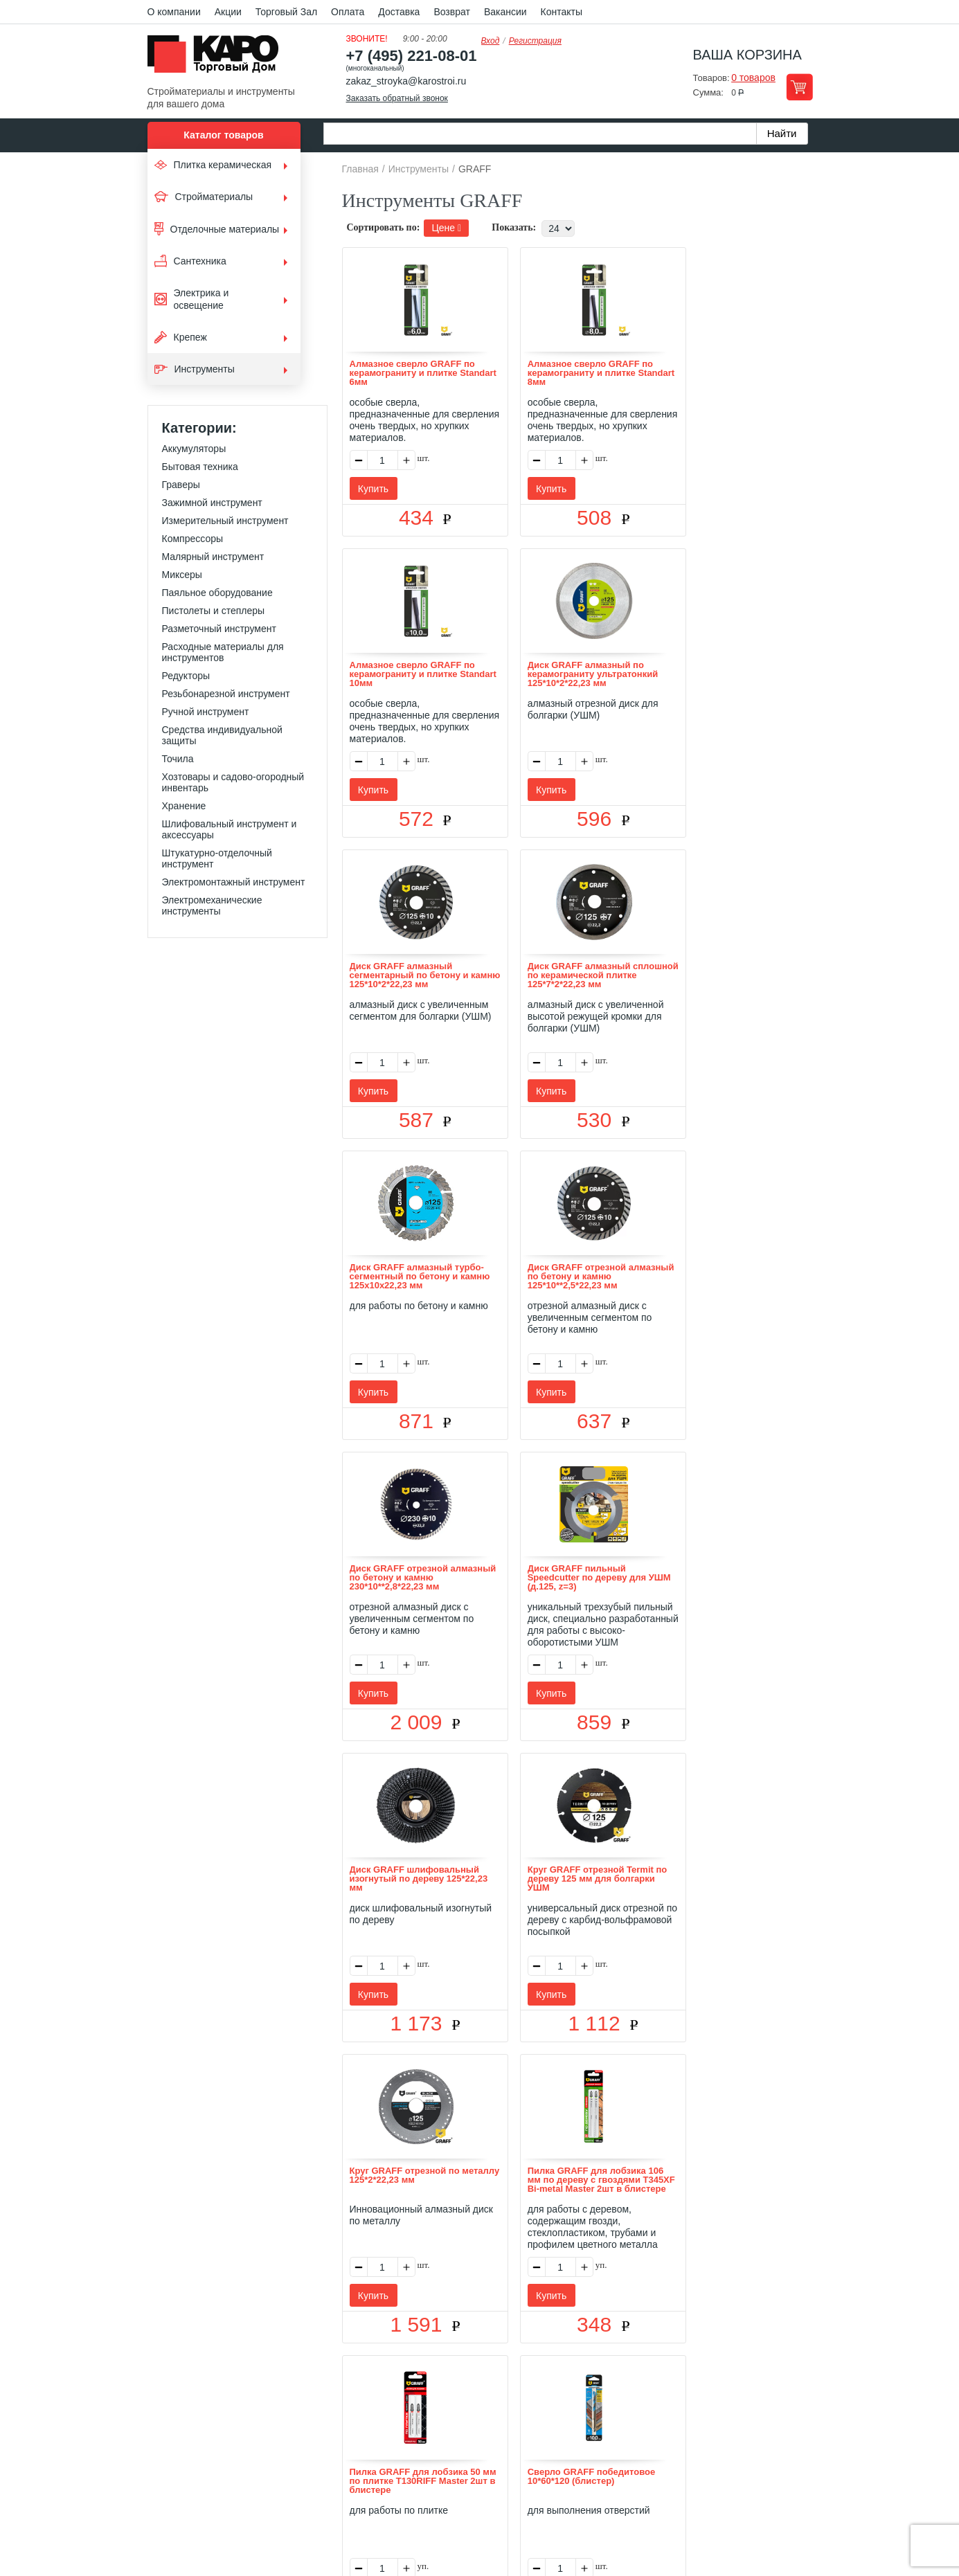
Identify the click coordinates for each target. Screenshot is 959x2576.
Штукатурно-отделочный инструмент (217, 858)
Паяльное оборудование (217, 592)
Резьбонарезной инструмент (226, 693)
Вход (490, 41)
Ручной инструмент (205, 711)
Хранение (184, 805)
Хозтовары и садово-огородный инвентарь (233, 782)
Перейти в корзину (799, 86)
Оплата (347, 11)
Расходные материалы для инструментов (223, 652)
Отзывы (376, 2384)
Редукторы (186, 675)
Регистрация (535, 41)
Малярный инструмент (213, 556)
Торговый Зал (286, 11)
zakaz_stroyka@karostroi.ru (406, 81)
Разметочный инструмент (219, 628)
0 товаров (753, 77)
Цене (446, 227)
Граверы (181, 484)
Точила (178, 758)
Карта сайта (643, 2384)
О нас (332, 2384)
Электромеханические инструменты (212, 905)
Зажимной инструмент (212, 502)
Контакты (561, 11)
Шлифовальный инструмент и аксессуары (229, 829)
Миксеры (182, 574)
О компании (174, 11)
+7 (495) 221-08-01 (411, 55)
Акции (228, 11)
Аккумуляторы (194, 448)
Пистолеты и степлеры (213, 610)
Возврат (451, 11)
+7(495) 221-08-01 (494, 2463)
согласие (273, 2512)
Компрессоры (193, 538)
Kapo (218, 58)
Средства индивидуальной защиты (222, 735)
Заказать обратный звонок (397, 98)
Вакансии (505, 11)
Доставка (399, 11)
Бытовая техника (200, 466)
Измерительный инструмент (225, 520)
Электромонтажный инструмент (233, 882)
